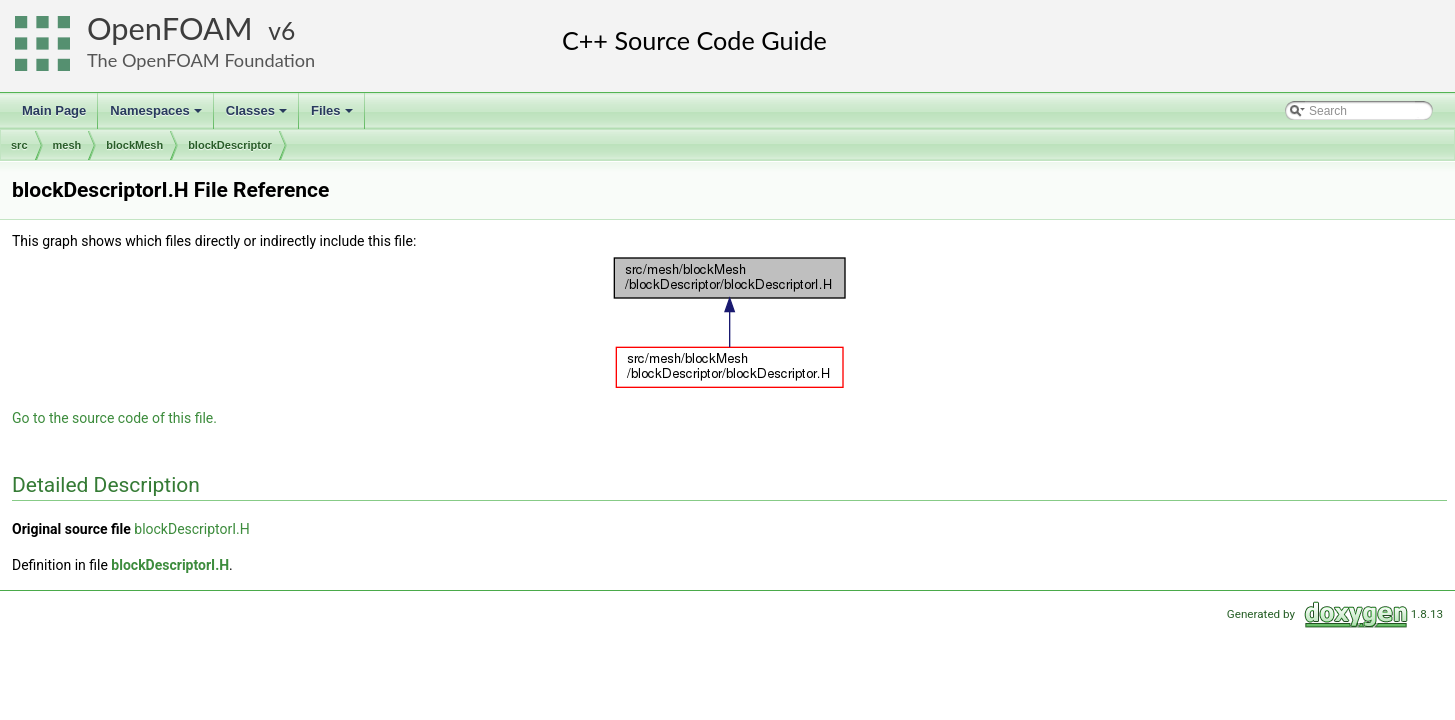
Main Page (54, 110)
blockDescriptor (230, 145)
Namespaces (157, 116)
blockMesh (134, 145)
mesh (67, 145)
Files (333, 116)
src (19, 145)
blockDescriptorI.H (192, 529)
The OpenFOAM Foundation (201, 60)
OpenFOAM (170, 28)
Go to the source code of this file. (114, 418)
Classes (258, 116)
